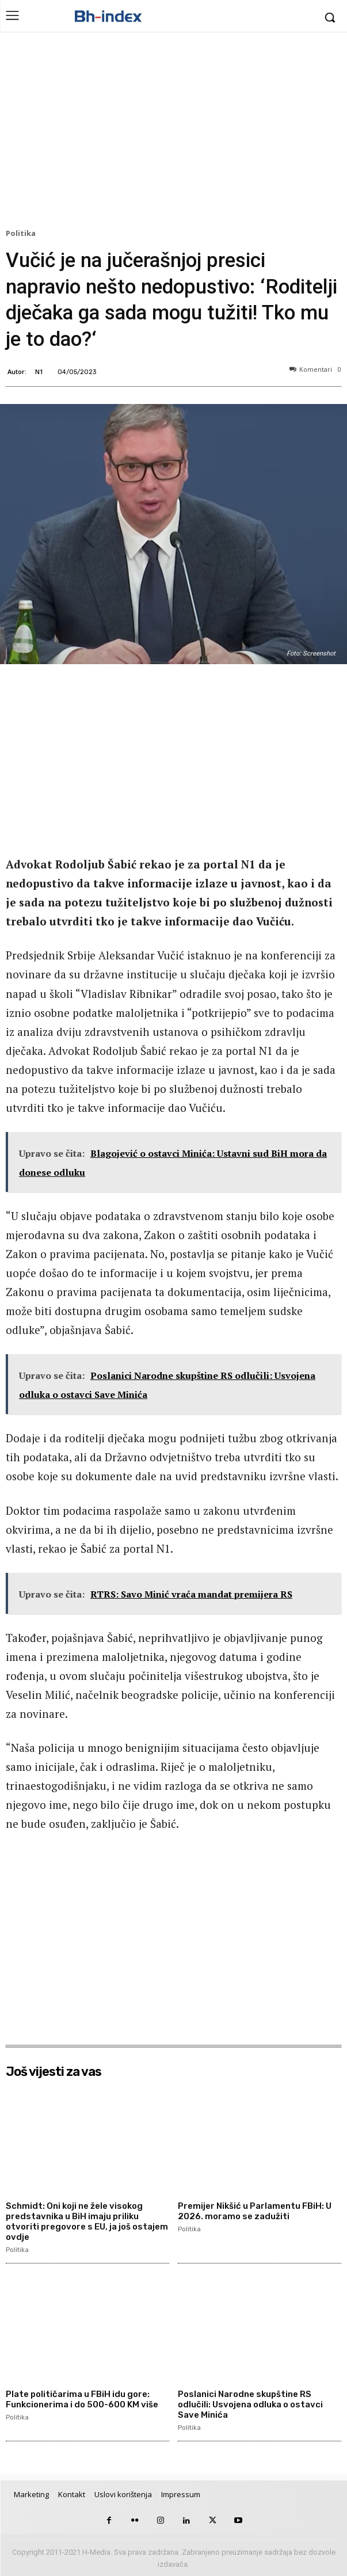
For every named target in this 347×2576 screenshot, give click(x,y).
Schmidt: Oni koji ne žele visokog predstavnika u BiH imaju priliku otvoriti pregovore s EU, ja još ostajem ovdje (87, 2221)
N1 (39, 371)
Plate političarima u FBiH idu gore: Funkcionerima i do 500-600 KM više (82, 2399)
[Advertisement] (173, 133)
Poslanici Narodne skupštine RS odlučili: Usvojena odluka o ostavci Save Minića (250, 2404)
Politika (22, 233)
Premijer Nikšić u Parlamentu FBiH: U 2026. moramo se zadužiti (254, 2211)
